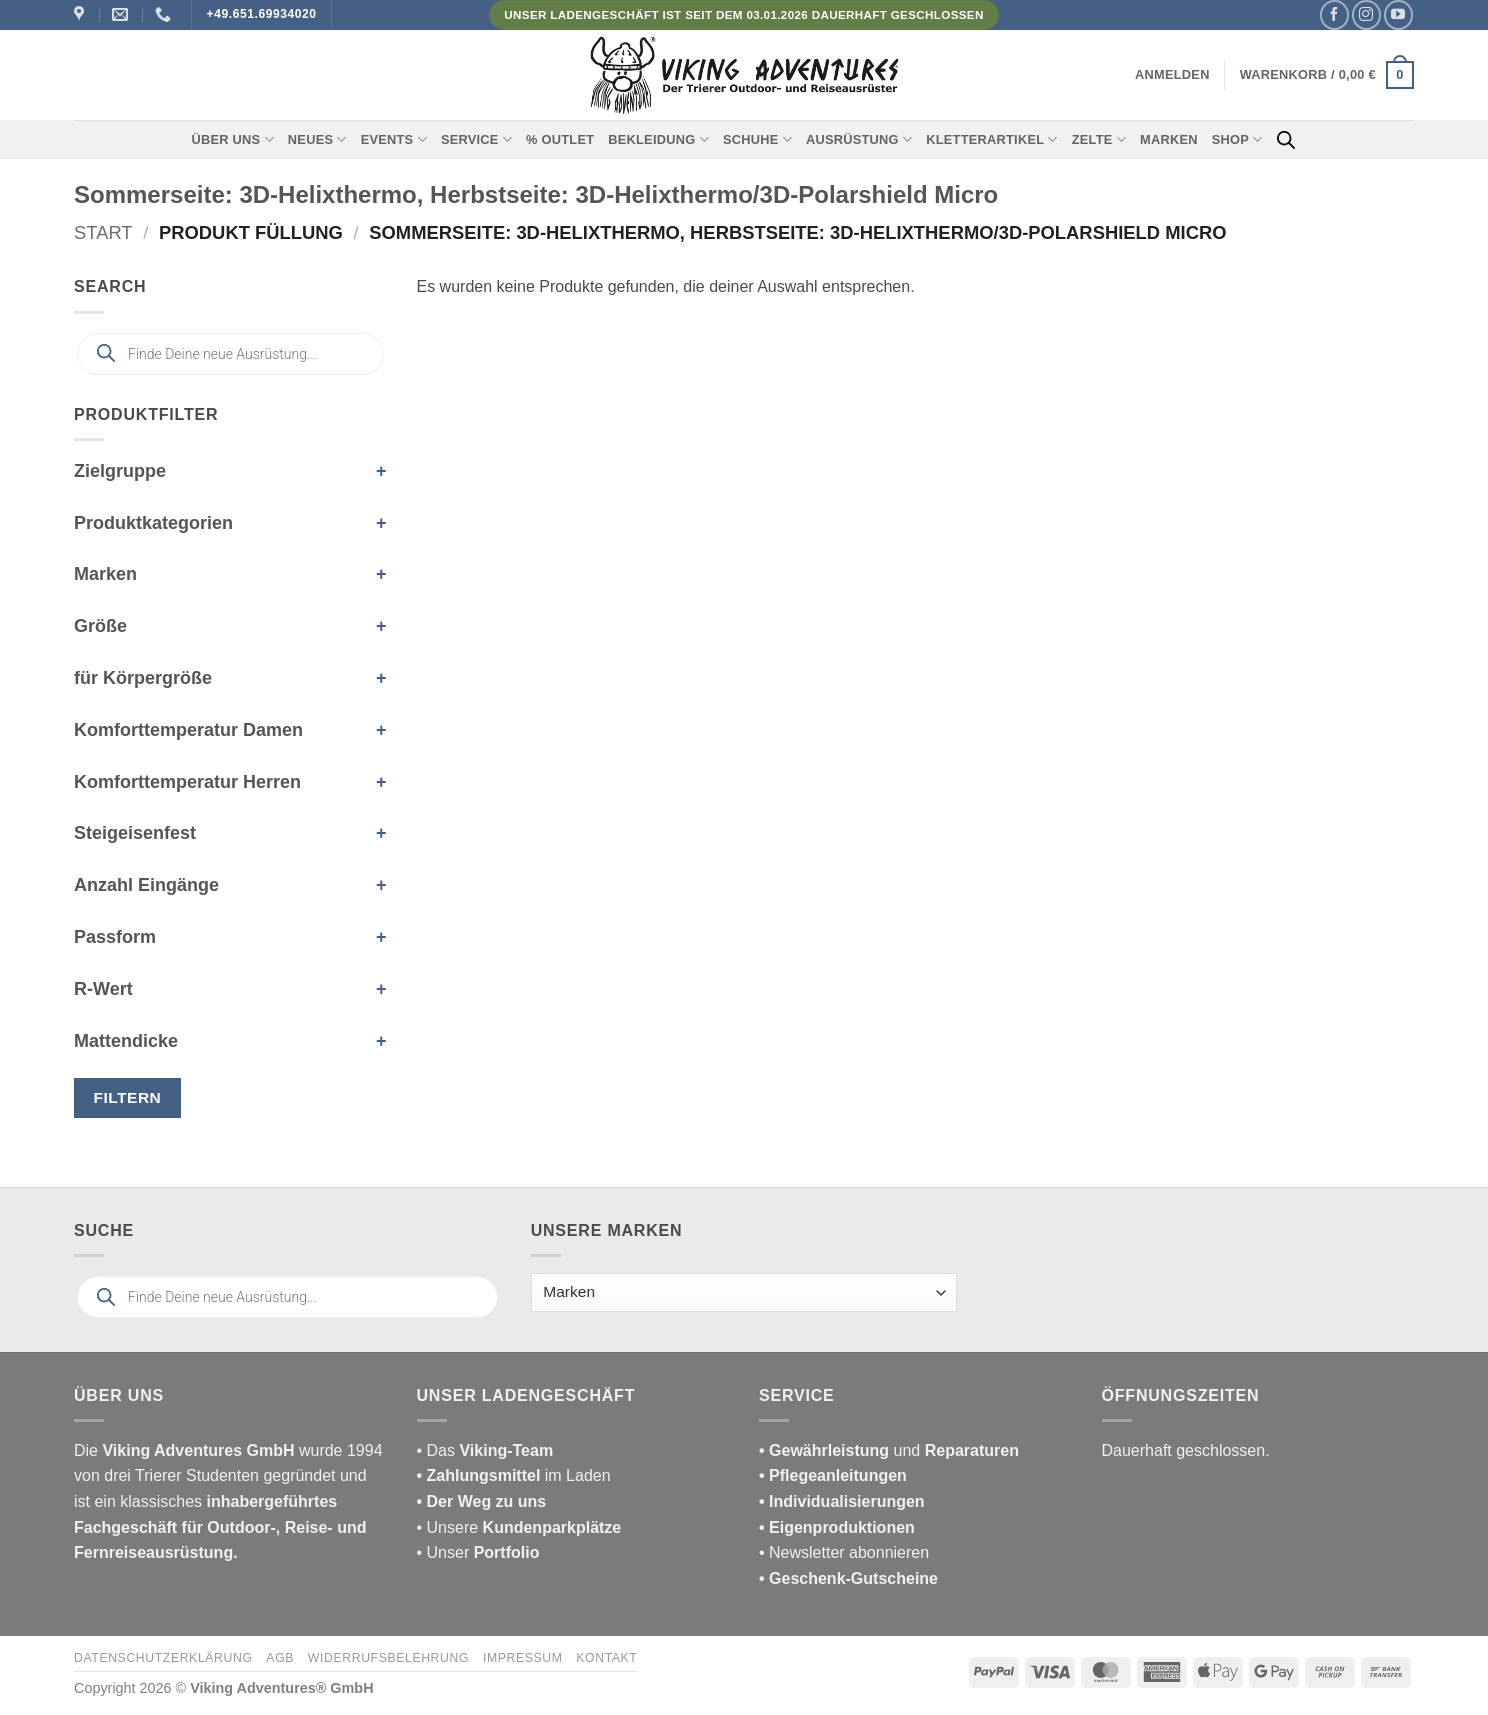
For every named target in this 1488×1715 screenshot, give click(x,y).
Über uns (233, 139)
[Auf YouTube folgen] (1398, 14)
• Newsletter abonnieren (844, 1552)
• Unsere (450, 1527)
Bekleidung (658, 139)
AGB (280, 1658)
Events (394, 139)
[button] (1172, 75)
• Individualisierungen (842, 1501)
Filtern (128, 1097)
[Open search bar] (1286, 140)
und (889, 1450)
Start (103, 232)
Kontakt (606, 1658)
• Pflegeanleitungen (833, 1475)
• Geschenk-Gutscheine (848, 1578)
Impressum (523, 1658)
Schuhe (757, 139)
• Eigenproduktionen (837, 1527)
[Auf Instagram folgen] (1366, 14)
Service (476, 139)
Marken (1169, 139)
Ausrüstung (859, 139)
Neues (317, 139)
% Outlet (560, 139)
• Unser (478, 1552)
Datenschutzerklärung (163, 1658)
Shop (1237, 139)
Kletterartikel (992, 139)
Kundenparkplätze (552, 1527)
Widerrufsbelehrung (388, 1658)
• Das (485, 1450)
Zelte (1099, 139)
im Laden (514, 1475)
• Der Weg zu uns (482, 1501)
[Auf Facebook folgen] (1334, 14)
